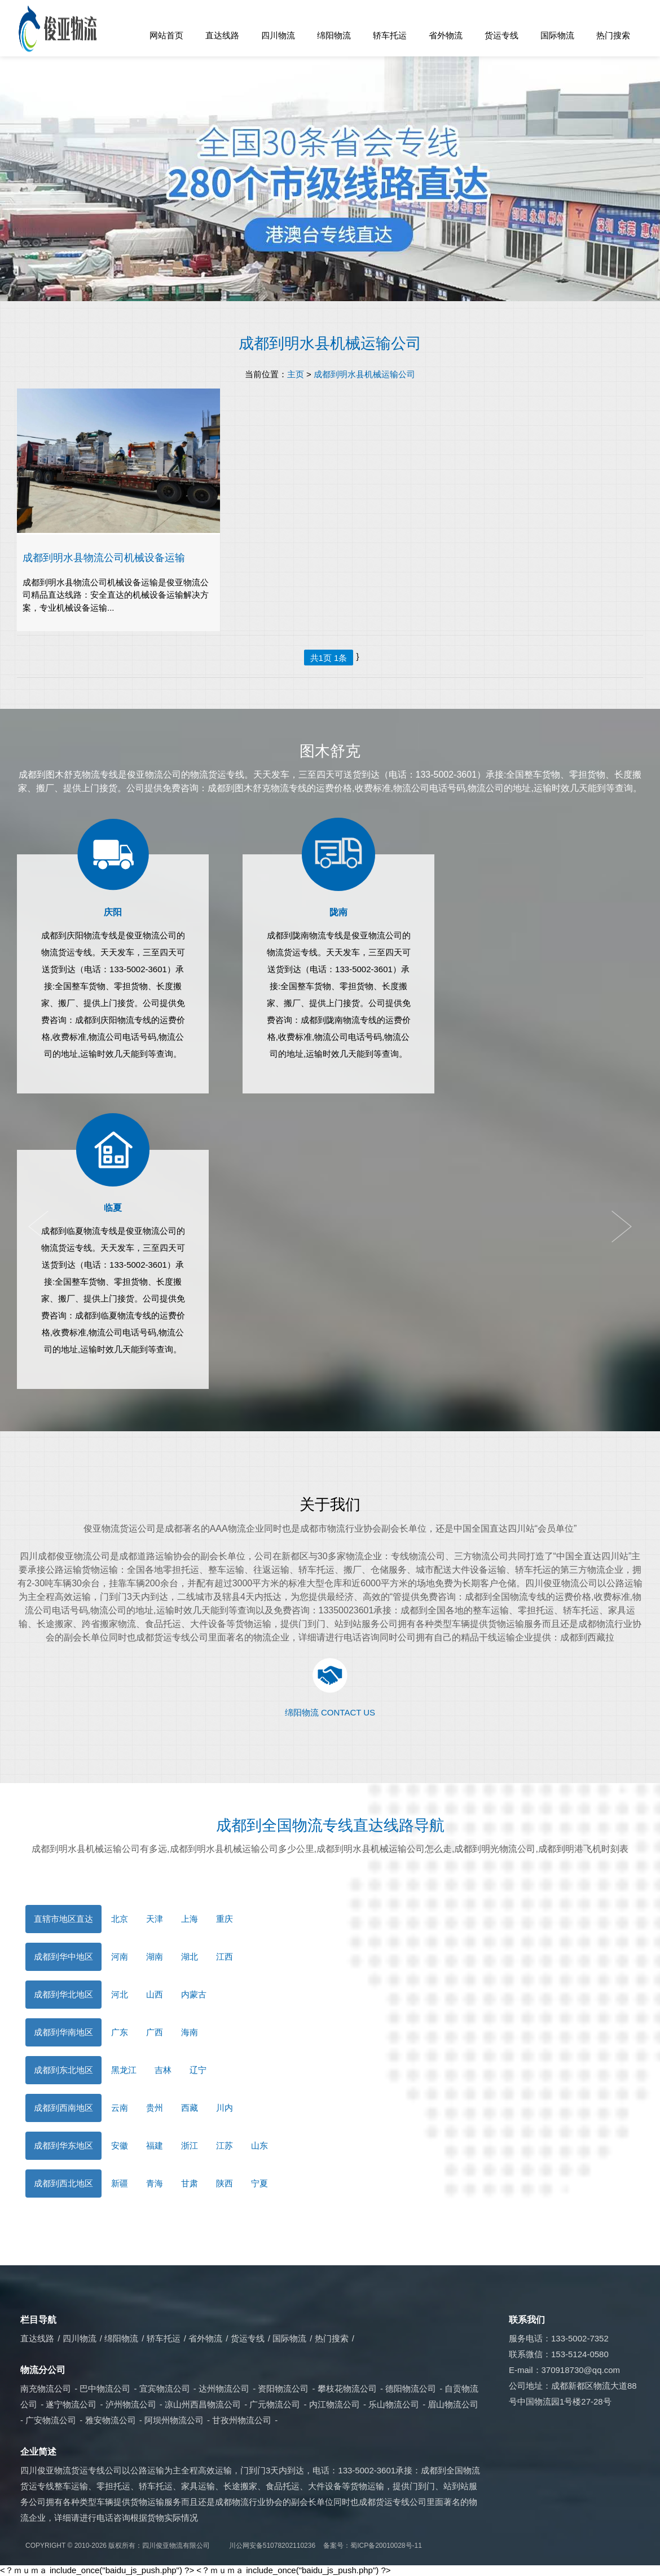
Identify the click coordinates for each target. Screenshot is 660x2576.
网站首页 (166, 35)
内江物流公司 (334, 2404)
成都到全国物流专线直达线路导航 (330, 1825)
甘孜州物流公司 (241, 2420)
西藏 (189, 2107)
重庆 (224, 1919)
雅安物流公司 (110, 2420)
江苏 (224, 2145)
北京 (119, 1919)
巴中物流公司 (105, 2388)
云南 (119, 2107)
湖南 (154, 1956)
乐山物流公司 (393, 2404)
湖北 (189, 1956)
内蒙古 (193, 1994)
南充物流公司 (45, 2388)
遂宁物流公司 (71, 2404)
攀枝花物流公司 (347, 2388)
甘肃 (189, 2183)
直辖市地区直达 (63, 1919)
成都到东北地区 (63, 2070)
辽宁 (198, 2070)
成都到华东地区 (63, 2145)
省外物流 (446, 35)
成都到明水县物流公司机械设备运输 (104, 557)
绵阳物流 (334, 35)
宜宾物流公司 (164, 2388)
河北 (119, 1994)
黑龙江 (124, 2070)
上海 (189, 1919)
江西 (224, 1956)
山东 (259, 2145)
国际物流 (557, 35)
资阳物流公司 (283, 2388)
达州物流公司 (224, 2388)
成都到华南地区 (63, 2032)
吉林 (163, 2070)
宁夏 (259, 2183)
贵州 (154, 2107)
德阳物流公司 (410, 2388)
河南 (119, 1956)
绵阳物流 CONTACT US (330, 1712)
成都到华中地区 (63, 1956)
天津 (154, 1919)
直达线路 (222, 35)
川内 (224, 2107)
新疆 (119, 2183)
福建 (154, 2145)
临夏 (113, 1207)
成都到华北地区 (63, 1994)
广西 (154, 2032)
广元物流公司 (274, 2404)
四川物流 (278, 35)
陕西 (224, 2183)
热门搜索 (613, 35)
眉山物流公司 (453, 2404)
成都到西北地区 (63, 2183)
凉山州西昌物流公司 (203, 2404)
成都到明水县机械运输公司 (330, 343)
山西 (154, 1994)
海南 (189, 2032)
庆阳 (113, 912)
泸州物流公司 (130, 2404)
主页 (295, 374)
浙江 (189, 2145)
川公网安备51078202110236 (272, 2545)
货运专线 (501, 35)
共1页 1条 (328, 658)
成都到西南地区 (63, 2107)
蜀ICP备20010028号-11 (386, 2545)
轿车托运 (390, 35)
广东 (119, 2032)
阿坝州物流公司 (174, 2420)
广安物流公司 (50, 2420)
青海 (154, 2183)
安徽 (119, 2145)
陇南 (338, 912)
